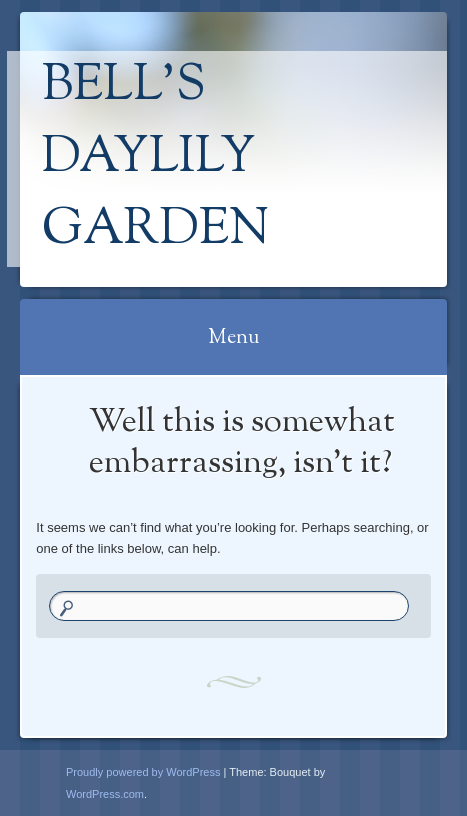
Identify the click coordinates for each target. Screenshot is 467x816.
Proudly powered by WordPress (143, 772)
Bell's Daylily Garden (155, 159)
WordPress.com (105, 794)
